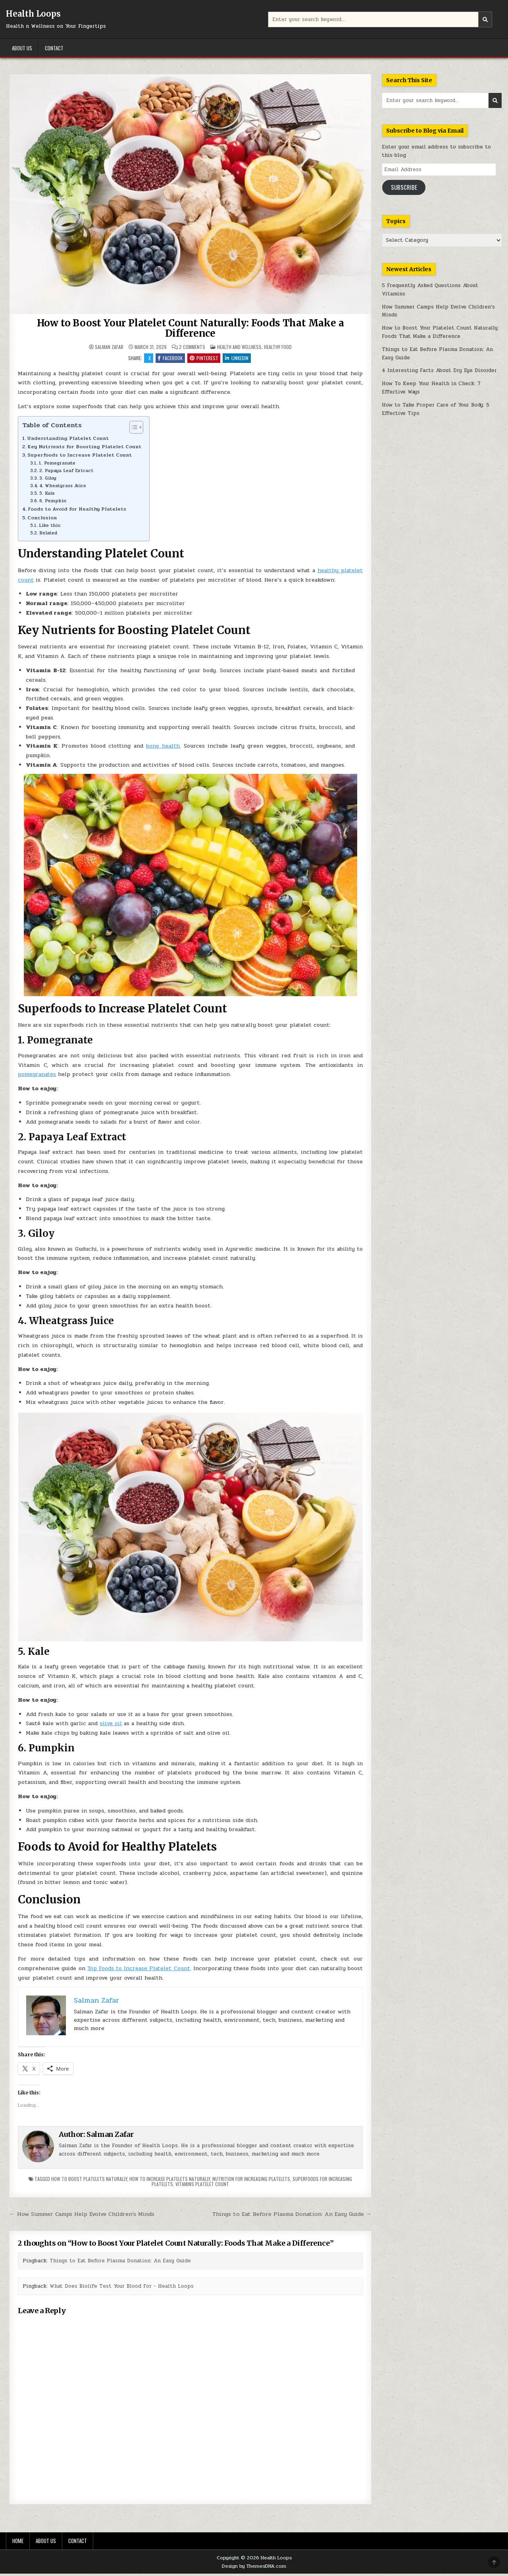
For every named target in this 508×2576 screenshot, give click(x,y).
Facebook (169, 358)
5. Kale (47, 495)
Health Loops (33, 14)
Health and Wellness (239, 346)
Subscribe (404, 187)
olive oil (111, 1726)
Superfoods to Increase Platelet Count (79, 457)
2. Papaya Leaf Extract (66, 472)
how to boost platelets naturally (89, 2181)
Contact (54, 48)
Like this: (50, 527)
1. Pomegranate (57, 465)
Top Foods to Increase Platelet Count (138, 1971)
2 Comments (192, 347)
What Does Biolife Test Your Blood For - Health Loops (122, 2288)
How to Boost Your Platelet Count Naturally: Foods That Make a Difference (190, 328)
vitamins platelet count (202, 2186)
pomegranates (37, 1076)
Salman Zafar (109, 347)
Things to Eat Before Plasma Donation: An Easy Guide (120, 2263)
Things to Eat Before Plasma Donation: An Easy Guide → (291, 2216)
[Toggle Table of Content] (132, 429)
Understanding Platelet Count (68, 441)
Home (17, 2543)
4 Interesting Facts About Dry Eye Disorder (439, 370)
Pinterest (204, 358)
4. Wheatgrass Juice (62, 488)
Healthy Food (278, 346)
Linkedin (239, 358)
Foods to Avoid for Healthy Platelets (77, 511)
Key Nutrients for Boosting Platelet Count (84, 449)
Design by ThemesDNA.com (254, 2568)
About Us (22, 48)
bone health (163, 748)
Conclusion (42, 520)
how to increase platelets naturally (169, 2181)
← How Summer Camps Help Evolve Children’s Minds (81, 2216)
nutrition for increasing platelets (251, 2181)
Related (48, 535)
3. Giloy (47, 480)
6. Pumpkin (52, 503)
